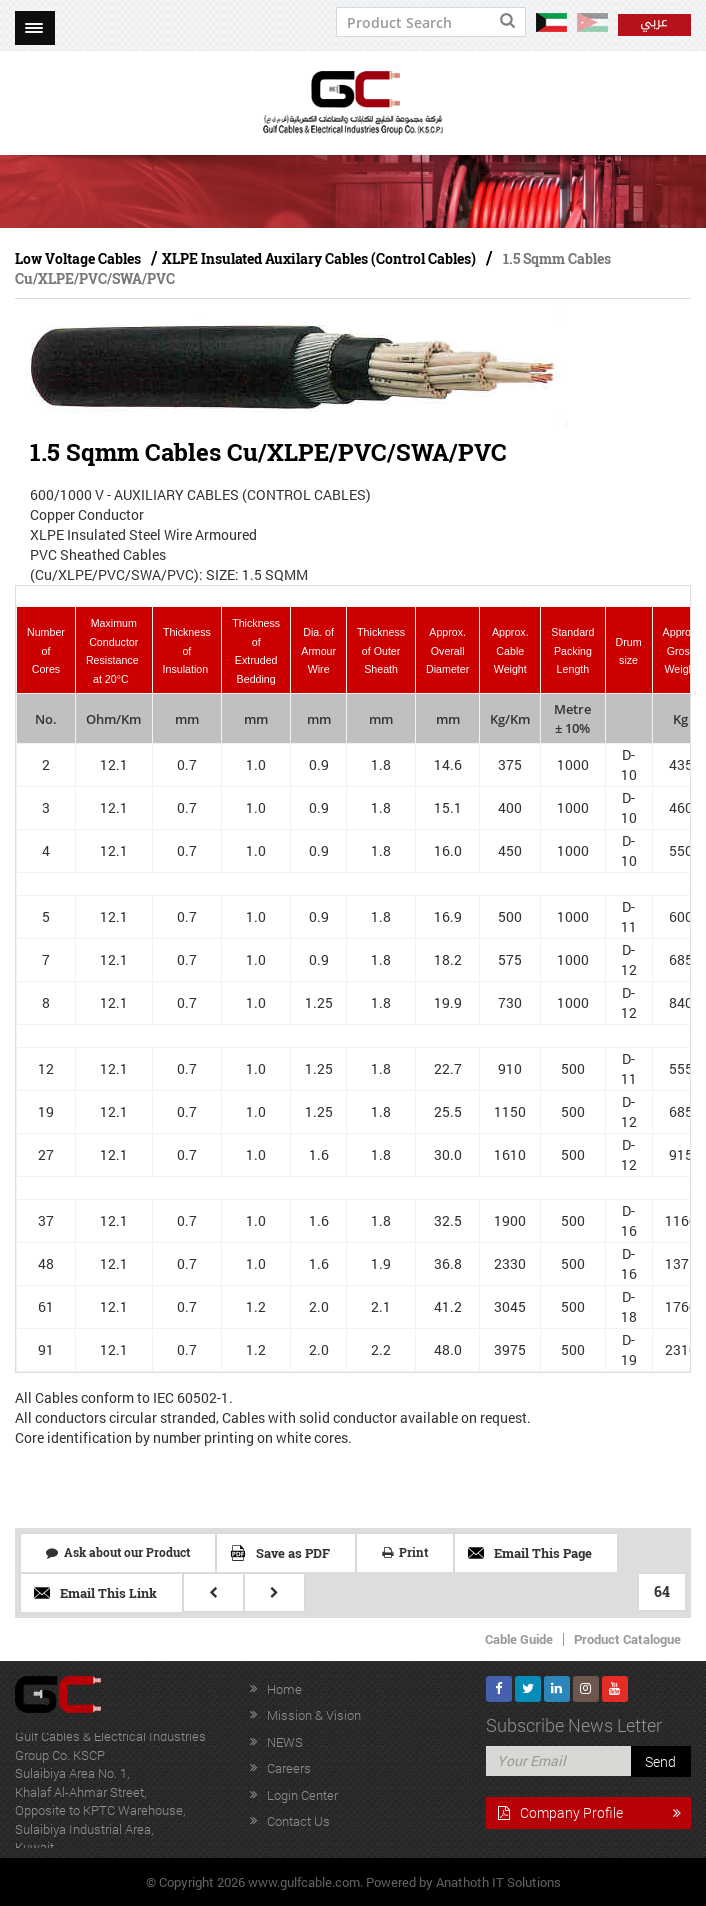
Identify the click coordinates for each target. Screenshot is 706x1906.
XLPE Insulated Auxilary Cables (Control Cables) (319, 258)
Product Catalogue (627, 1639)
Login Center (302, 1795)
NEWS (285, 1742)
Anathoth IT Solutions (498, 1882)
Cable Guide (519, 1639)
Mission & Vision (314, 1715)
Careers (289, 1768)
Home (284, 1689)
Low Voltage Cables (78, 258)
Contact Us (298, 1821)
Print (405, 1552)
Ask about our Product (118, 1552)
